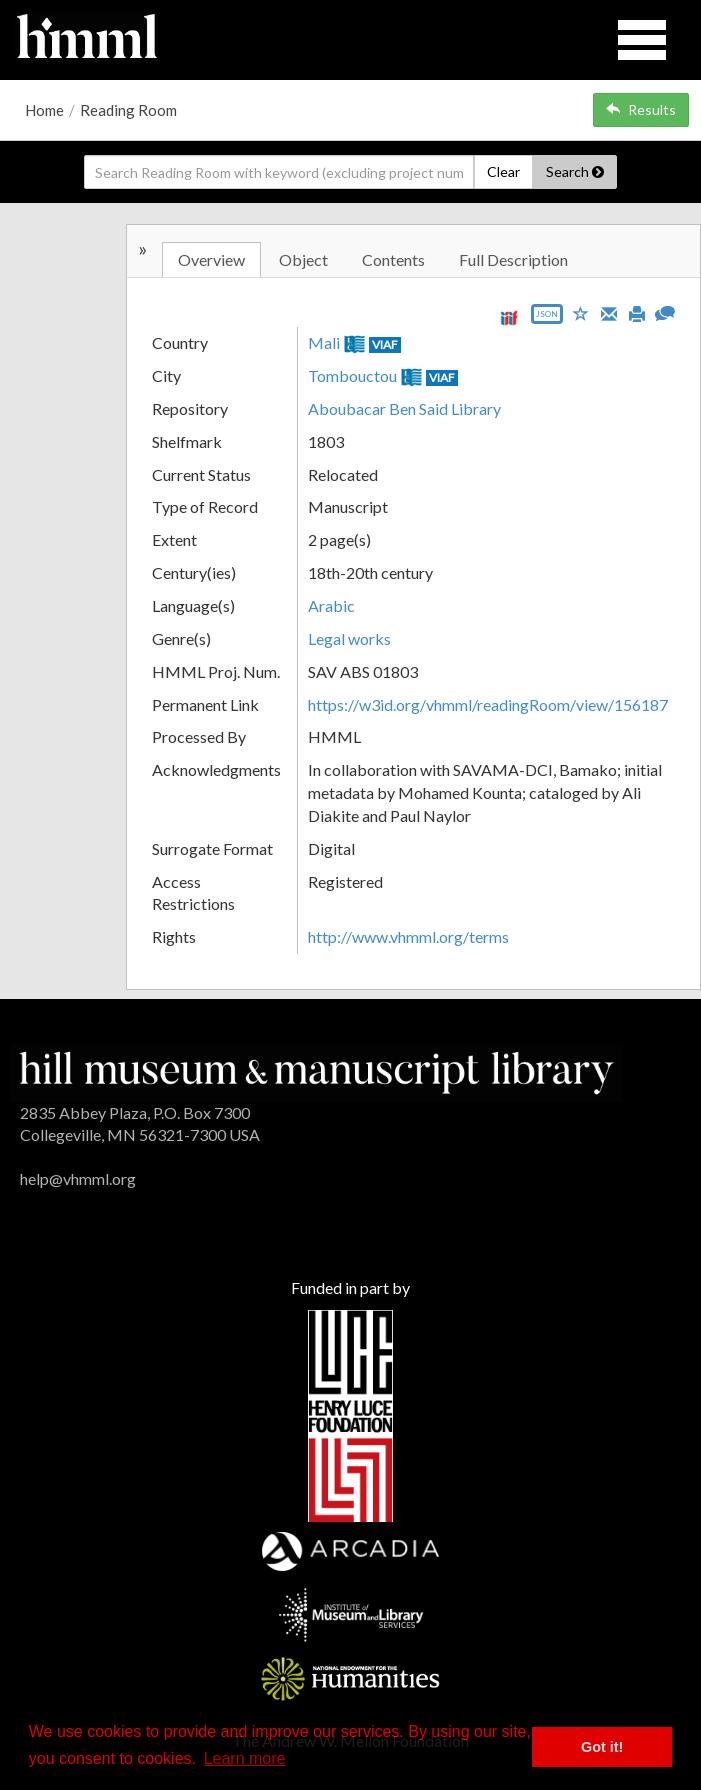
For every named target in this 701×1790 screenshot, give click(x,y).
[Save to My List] (581, 312)
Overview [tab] (211, 259)
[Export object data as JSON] (547, 318)
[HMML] (316, 1070)
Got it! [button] (602, 1747)
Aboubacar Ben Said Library (404, 408)
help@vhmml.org (78, 1178)
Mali (324, 342)
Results (641, 109)
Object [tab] (303, 259)
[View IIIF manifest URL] (509, 317)
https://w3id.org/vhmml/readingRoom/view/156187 (488, 704)
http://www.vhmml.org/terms (408, 936)
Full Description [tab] (513, 259)
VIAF (385, 344)
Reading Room (128, 110)
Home (44, 110)
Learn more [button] (245, 1758)
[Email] (609, 312)
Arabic (331, 605)
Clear (503, 171)
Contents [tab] (393, 259)
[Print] (637, 312)
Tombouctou (352, 375)
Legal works (349, 638)
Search (575, 171)
